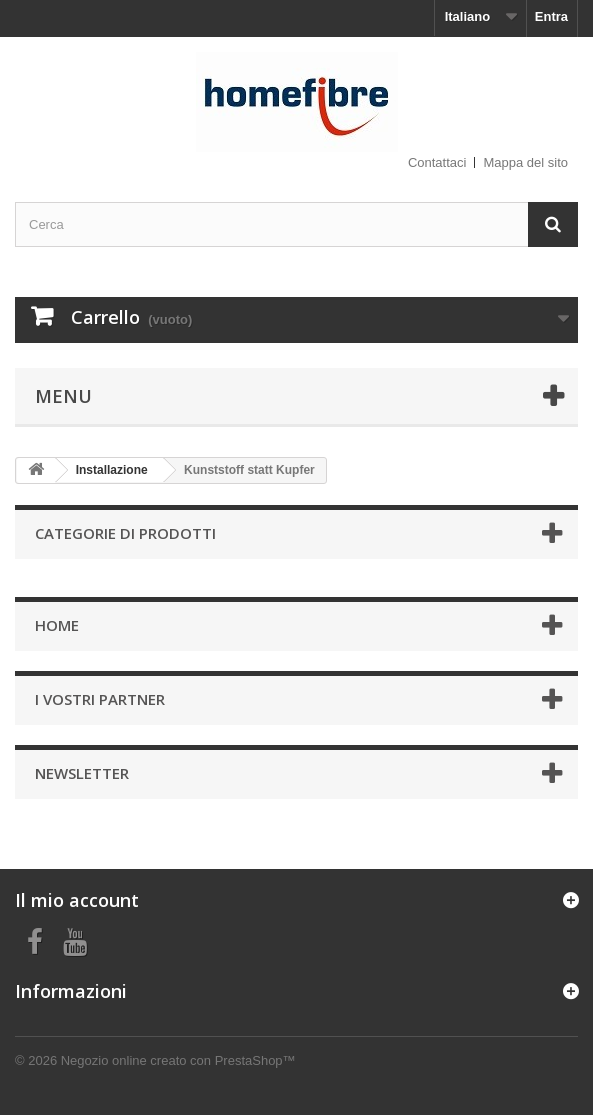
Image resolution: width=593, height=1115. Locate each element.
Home (57, 625)
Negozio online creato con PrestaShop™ (178, 1060)
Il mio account (77, 900)
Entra (551, 16)
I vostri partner (100, 699)
